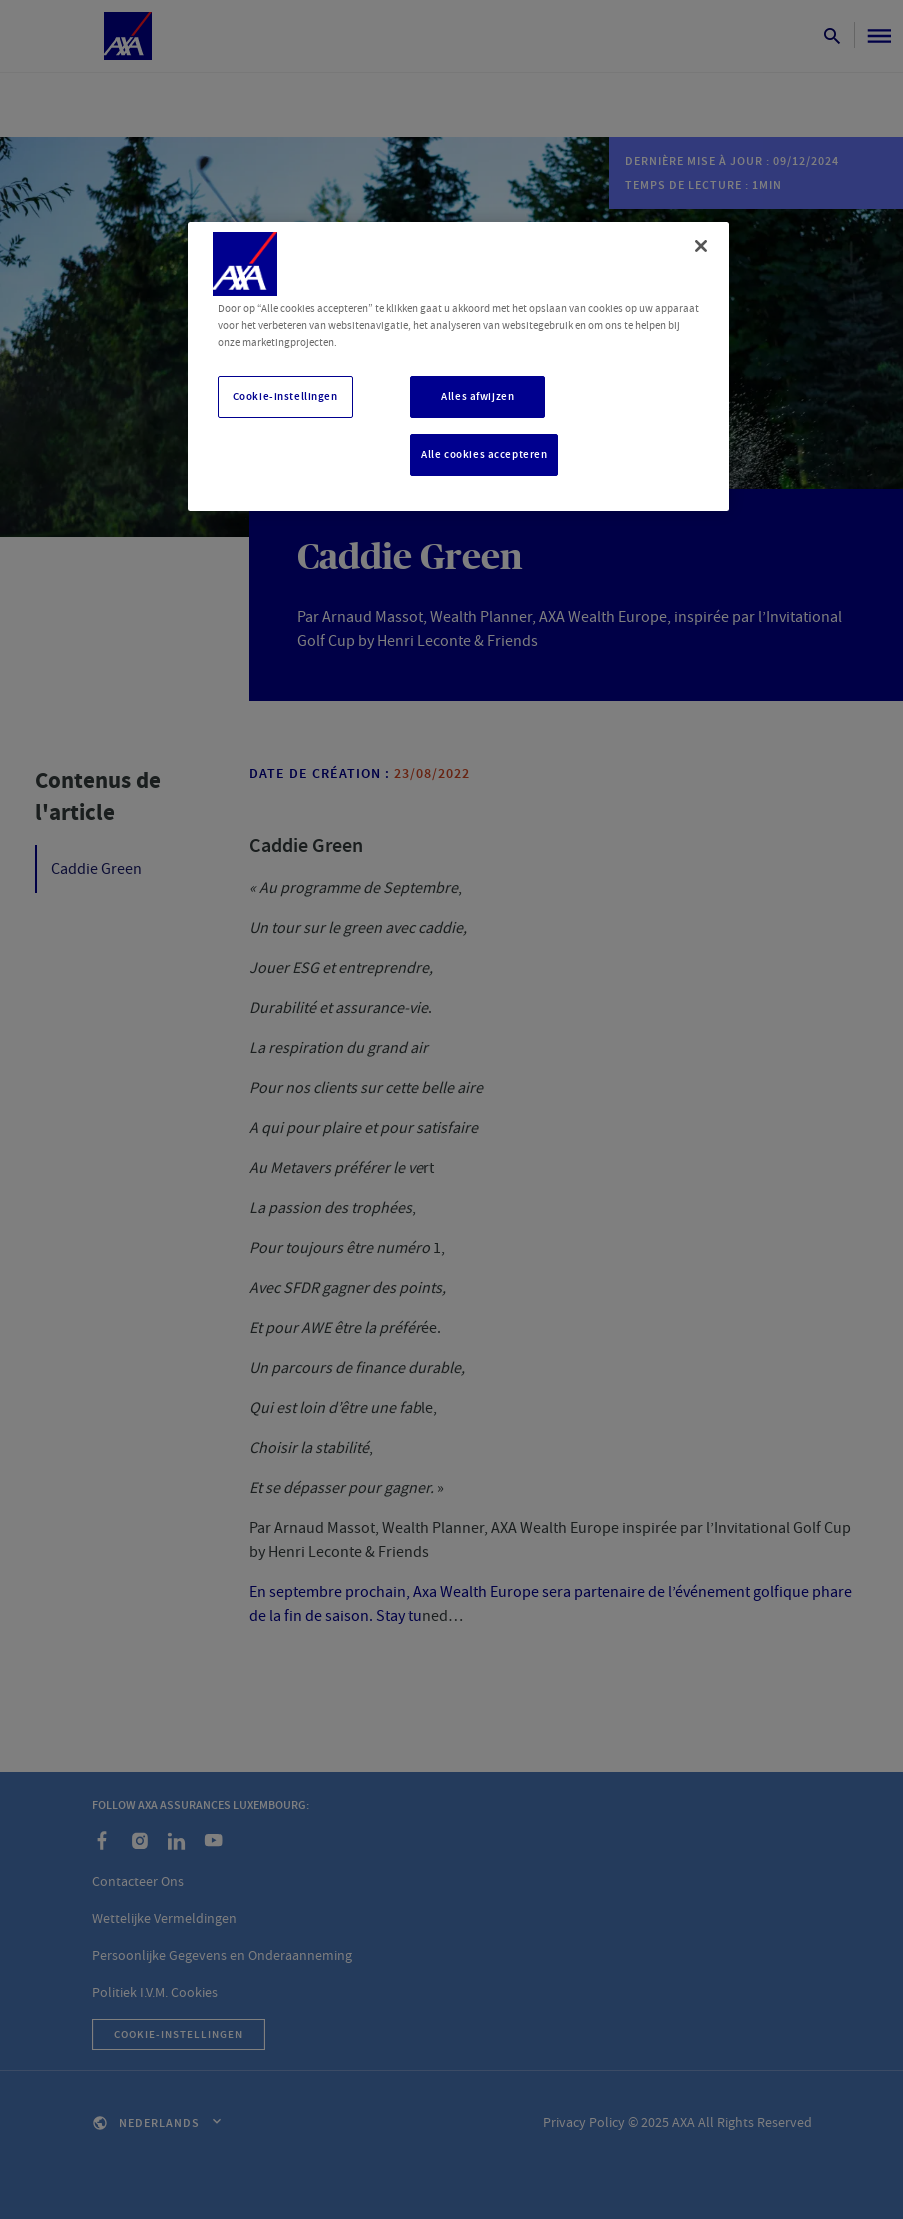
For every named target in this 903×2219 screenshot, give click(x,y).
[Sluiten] (701, 246)
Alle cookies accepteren (484, 454)
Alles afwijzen (477, 396)
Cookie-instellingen (285, 396)
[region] (459, 366)
